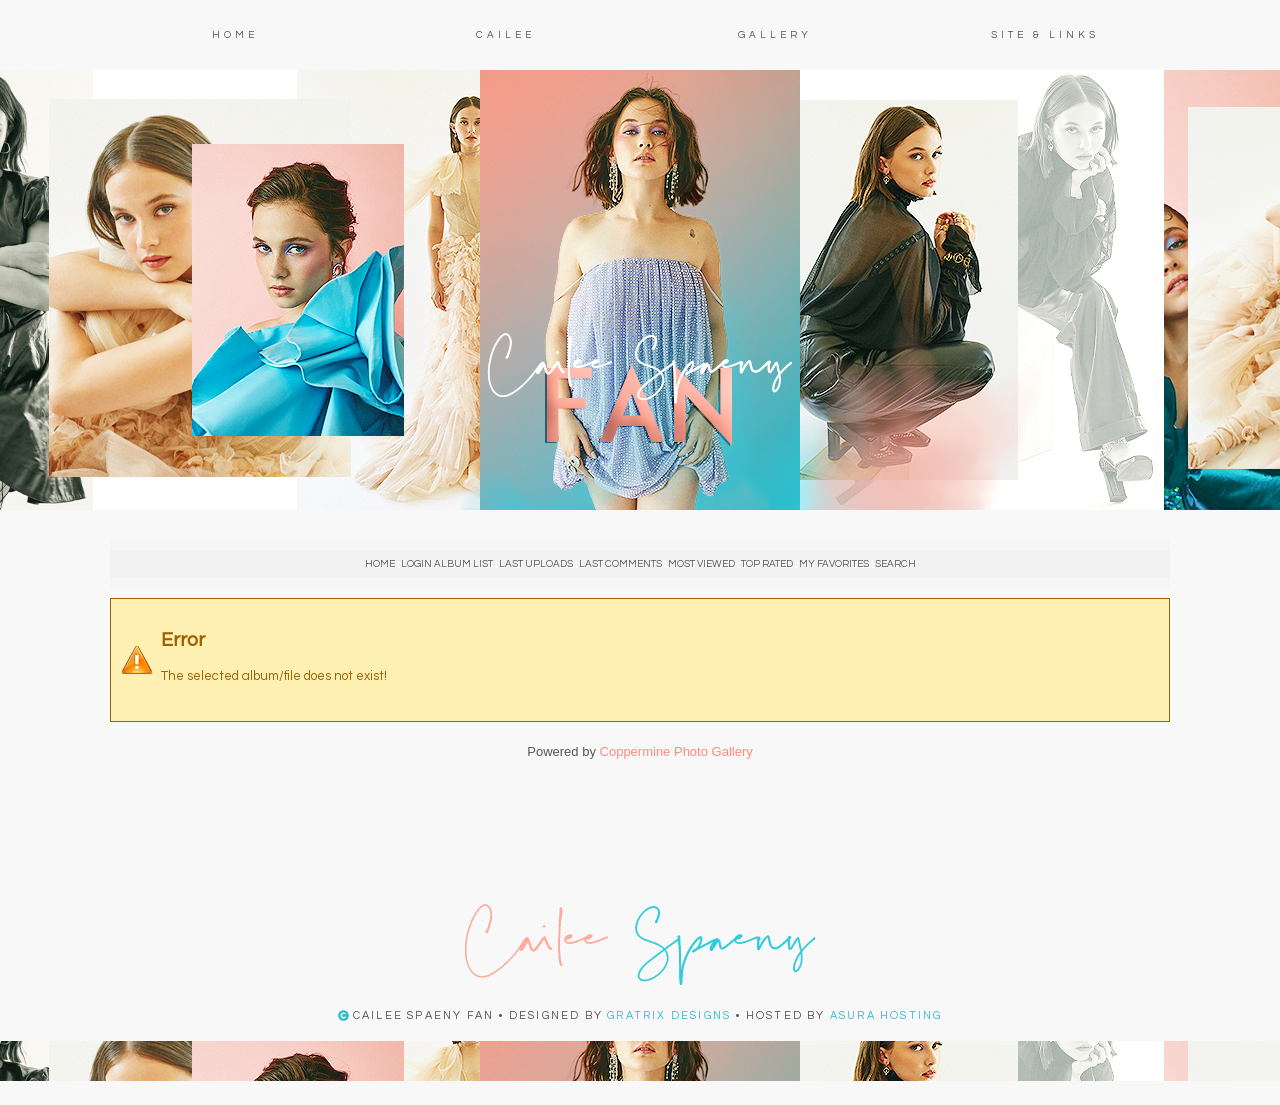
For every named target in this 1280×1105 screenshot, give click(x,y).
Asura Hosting (886, 1015)
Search (895, 564)
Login (416, 564)
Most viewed (701, 564)
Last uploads (536, 564)
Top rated (767, 564)
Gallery (775, 35)
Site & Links (1045, 35)
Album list (463, 564)
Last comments (620, 564)
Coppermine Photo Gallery (676, 751)
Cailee (505, 35)
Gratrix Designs (669, 1015)
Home (235, 35)
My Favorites (834, 564)
